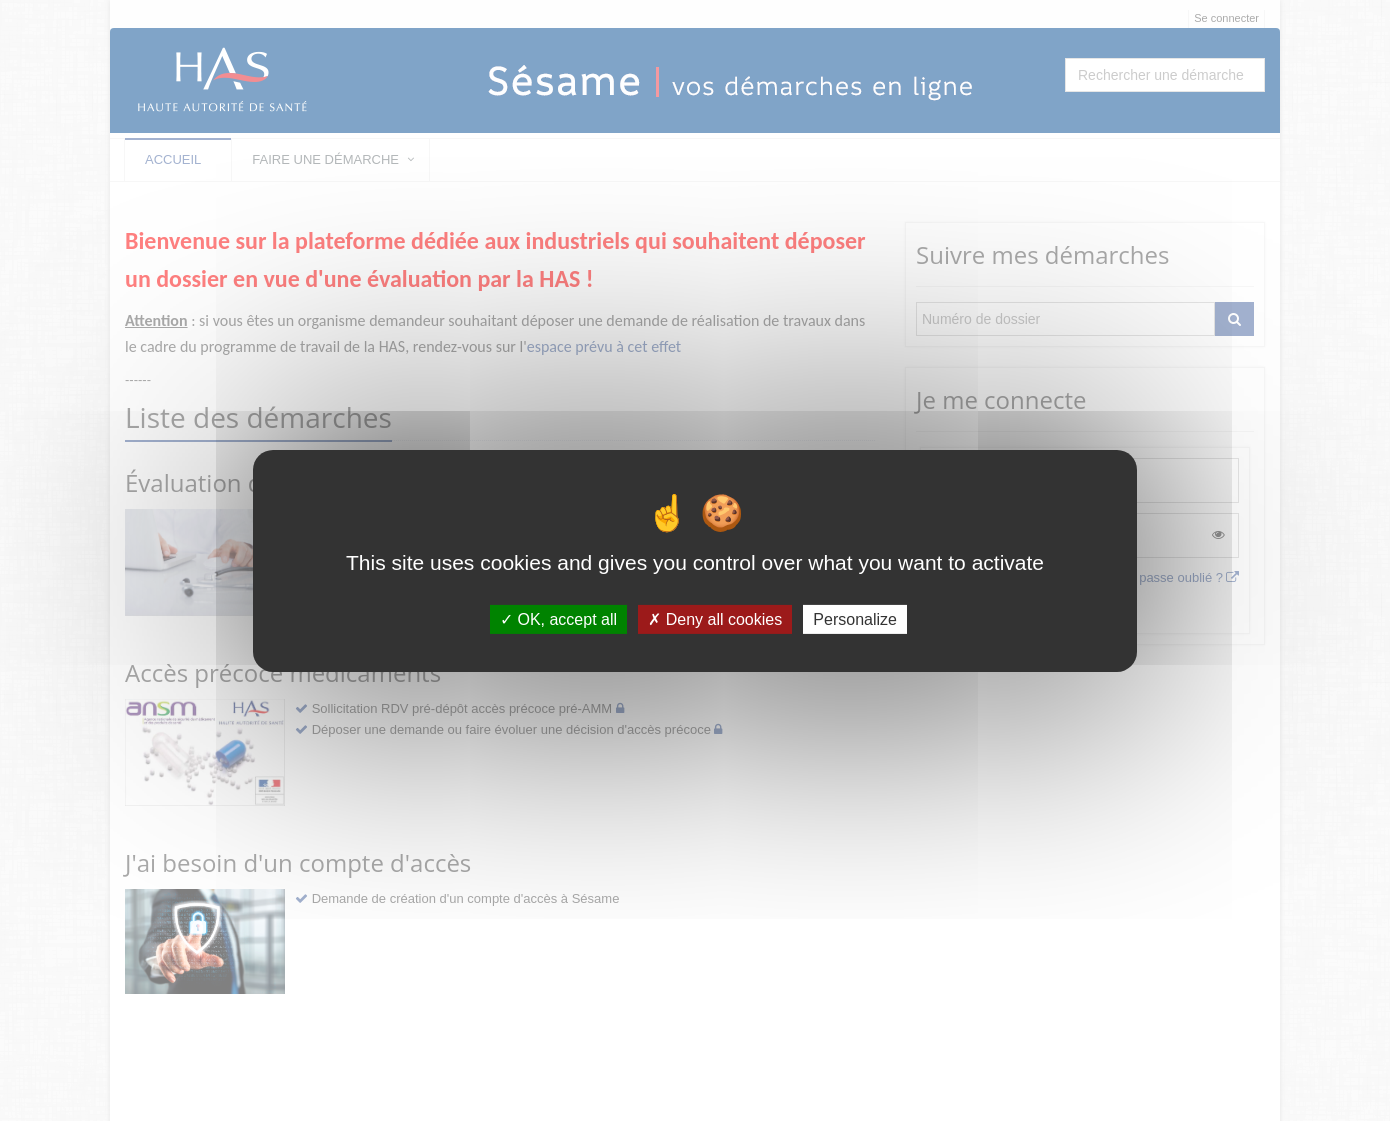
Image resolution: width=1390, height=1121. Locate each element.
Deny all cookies (715, 618)
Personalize (855, 618)
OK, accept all (558, 618)
